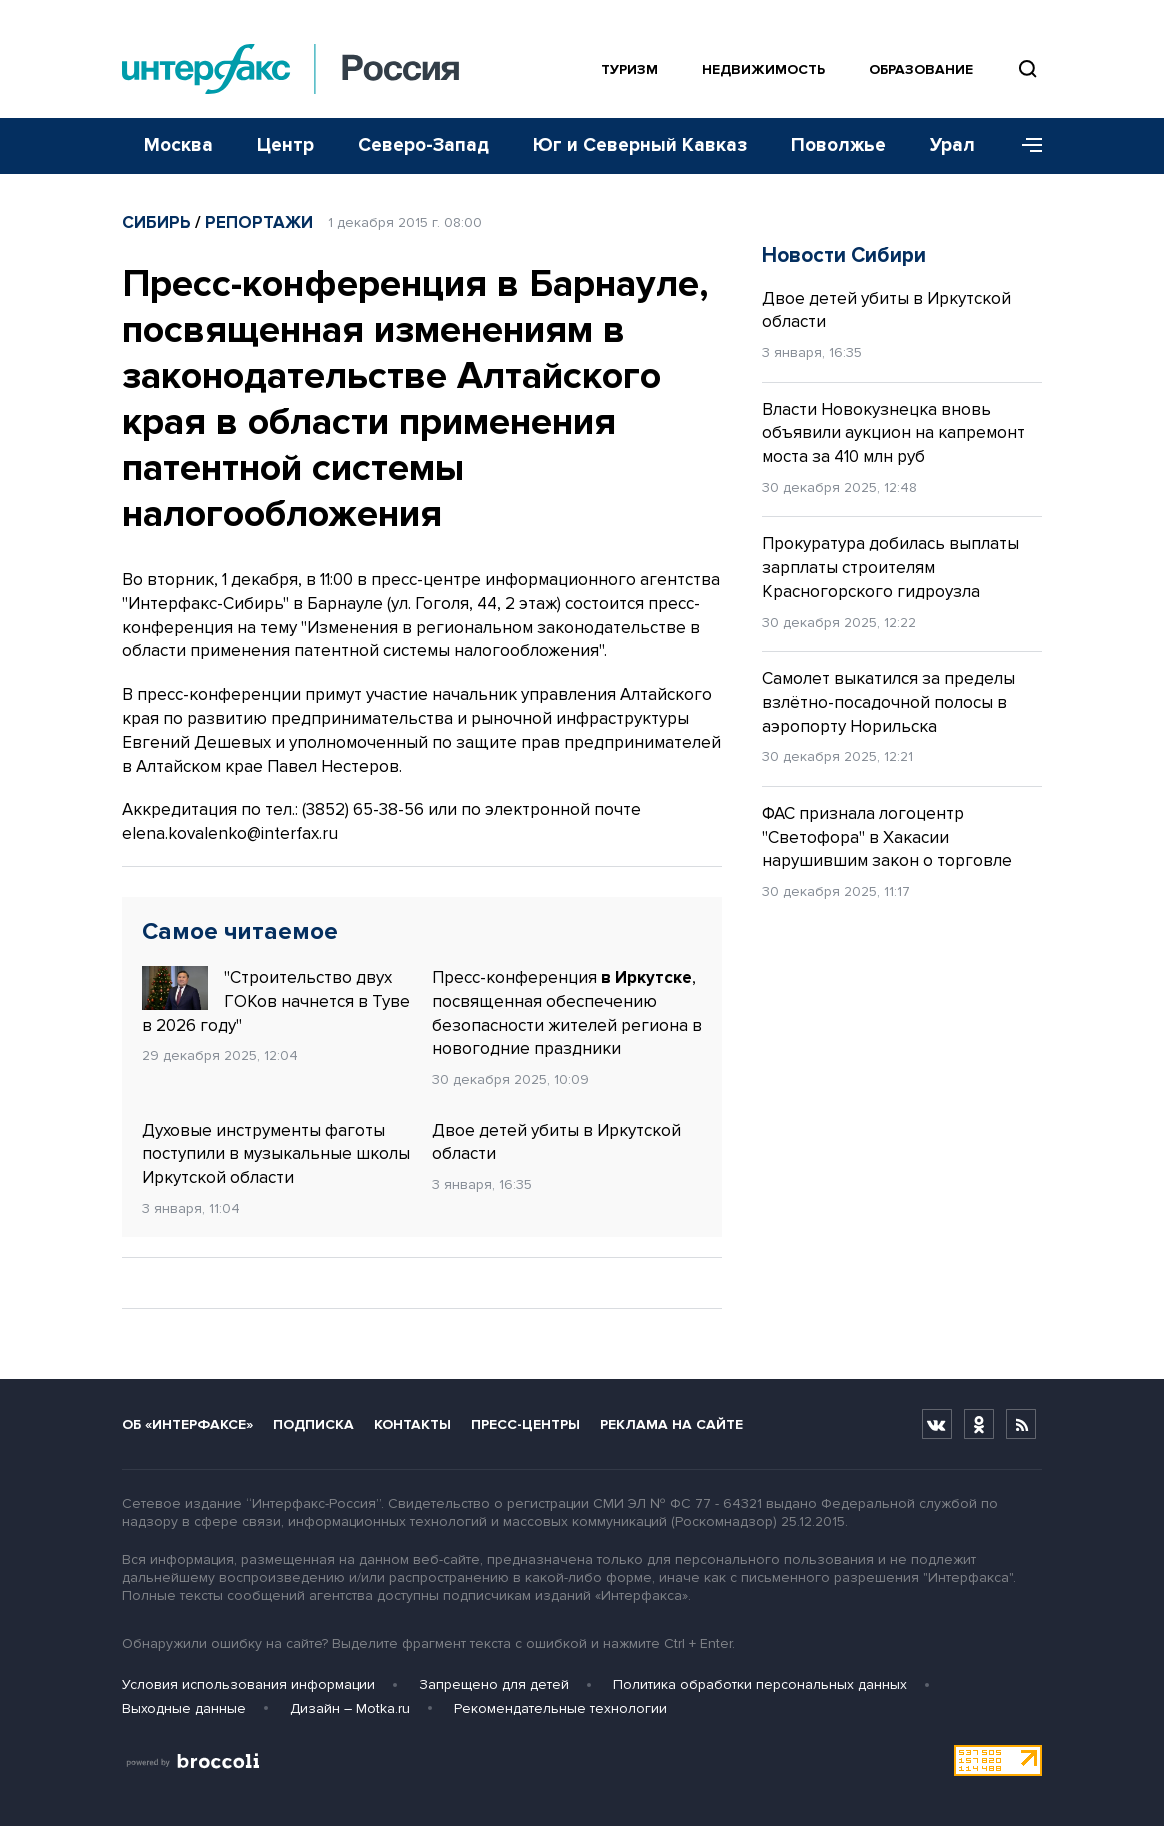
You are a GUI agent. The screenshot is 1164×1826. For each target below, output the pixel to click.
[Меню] (1025, 146)
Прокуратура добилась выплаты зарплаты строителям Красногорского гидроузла (890, 567)
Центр (285, 145)
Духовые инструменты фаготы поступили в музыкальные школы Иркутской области (276, 1154)
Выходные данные (184, 1708)
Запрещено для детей (494, 1684)
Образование (921, 69)
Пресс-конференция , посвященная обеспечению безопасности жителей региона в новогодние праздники (567, 1013)
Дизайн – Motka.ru (350, 1708)
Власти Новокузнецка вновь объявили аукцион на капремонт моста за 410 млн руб (893, 433)
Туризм (629, 69)
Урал (952, 145)
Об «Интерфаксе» (187, 1424)
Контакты (412, 1424)
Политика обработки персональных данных (760, 1684)
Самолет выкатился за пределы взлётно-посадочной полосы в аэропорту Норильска (888, 702)
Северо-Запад (423, 145)
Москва (178, 145)
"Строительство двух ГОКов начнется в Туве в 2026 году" (276, 1001)
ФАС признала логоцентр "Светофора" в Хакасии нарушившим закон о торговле (887, 837)
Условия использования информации (248, 1684)
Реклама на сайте (671, 1424)
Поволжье (838, 145)
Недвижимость (763, 69)
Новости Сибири (844, 255)
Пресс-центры (525, 1424)
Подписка (313, 1424)
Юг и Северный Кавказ (640, 145)
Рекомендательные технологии (560, 1708)
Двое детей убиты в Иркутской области (556, 1142)
